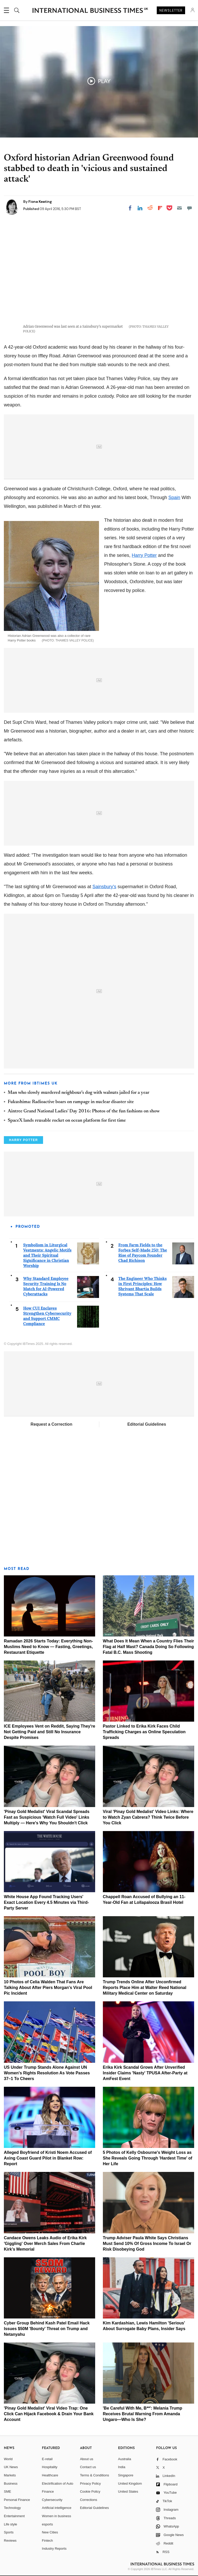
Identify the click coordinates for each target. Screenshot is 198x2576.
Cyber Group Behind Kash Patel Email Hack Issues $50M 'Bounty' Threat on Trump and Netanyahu (47, 2329)
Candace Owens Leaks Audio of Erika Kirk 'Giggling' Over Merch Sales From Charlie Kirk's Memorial (45, 2243)
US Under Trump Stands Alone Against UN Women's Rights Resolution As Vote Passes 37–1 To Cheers (47, 2073)
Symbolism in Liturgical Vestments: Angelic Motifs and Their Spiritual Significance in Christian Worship (47, 1255)
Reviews (10, 2540)
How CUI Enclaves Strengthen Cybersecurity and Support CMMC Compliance (47, 1316)
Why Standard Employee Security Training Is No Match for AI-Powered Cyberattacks (46, 1286)
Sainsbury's (104, 886)
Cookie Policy (90, 2491)
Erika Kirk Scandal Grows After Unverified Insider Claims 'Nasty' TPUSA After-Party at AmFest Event (145, 2073)
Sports (9, 2532)
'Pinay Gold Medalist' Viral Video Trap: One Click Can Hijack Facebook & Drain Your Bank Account (49, 2414)
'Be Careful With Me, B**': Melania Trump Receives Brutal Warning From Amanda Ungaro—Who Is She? (142, 2414)
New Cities (50, 2532)
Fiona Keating (40, 201)
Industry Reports (54, 2548)
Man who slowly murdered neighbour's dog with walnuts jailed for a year (78, 1092)
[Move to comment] (189, 208)
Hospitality (49, 2467)
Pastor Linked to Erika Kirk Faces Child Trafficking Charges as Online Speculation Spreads (144, 1732)
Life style (10, 2524)
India (121, 2467)
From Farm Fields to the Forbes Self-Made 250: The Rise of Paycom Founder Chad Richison (142, 1252)
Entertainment (14, 2516)
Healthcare (50, 2475)
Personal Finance (17, 2500)
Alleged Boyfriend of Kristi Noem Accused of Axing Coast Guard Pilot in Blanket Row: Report (48, 2158)
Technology (12, 2508)
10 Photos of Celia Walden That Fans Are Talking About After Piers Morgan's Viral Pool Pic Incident (48, 1987)
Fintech (47, 2540)
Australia (124, 2459)
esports (47, 2524)
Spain (174, 497)
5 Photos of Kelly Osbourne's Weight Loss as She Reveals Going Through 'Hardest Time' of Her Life (147, 2158)
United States (128, 2491)
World (8, 2459)
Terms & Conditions (94, 2475)
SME (7, 2491)
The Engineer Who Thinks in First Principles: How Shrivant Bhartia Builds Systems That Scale (142, 1286)
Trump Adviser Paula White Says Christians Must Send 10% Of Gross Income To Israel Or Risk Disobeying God (147, 2243)
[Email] (179, 208)
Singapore (125, 2475)
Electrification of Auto (57, 2483)
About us (86, 2459)
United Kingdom (130, 2483)
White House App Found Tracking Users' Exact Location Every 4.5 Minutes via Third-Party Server (46, 1902)
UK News (11, 2467)
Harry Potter (144, 555)
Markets (10, 2475)
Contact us (88, 2467)
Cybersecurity (52, 2500)
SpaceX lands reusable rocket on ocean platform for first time (67, 1120)
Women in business (56, 2516)
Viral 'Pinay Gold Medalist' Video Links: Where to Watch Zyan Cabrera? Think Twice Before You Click (148, 1817)
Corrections (88, 2500)
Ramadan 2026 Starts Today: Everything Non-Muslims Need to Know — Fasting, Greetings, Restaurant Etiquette (48, 1647)
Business (11, 2483)
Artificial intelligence (56, 2508)
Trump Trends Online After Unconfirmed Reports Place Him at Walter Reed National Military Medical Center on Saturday (144, 1987)
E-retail (47, 2459)
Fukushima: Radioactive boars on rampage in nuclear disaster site (71, 1102)
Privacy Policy (90, 2483)
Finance (48, 2491)
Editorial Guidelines (146, 1424)
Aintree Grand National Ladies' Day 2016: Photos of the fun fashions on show (84, 1111)
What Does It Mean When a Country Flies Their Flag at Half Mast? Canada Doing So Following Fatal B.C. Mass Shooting (148, 1647)
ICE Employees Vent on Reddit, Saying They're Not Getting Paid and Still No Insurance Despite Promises (49, 1732)
